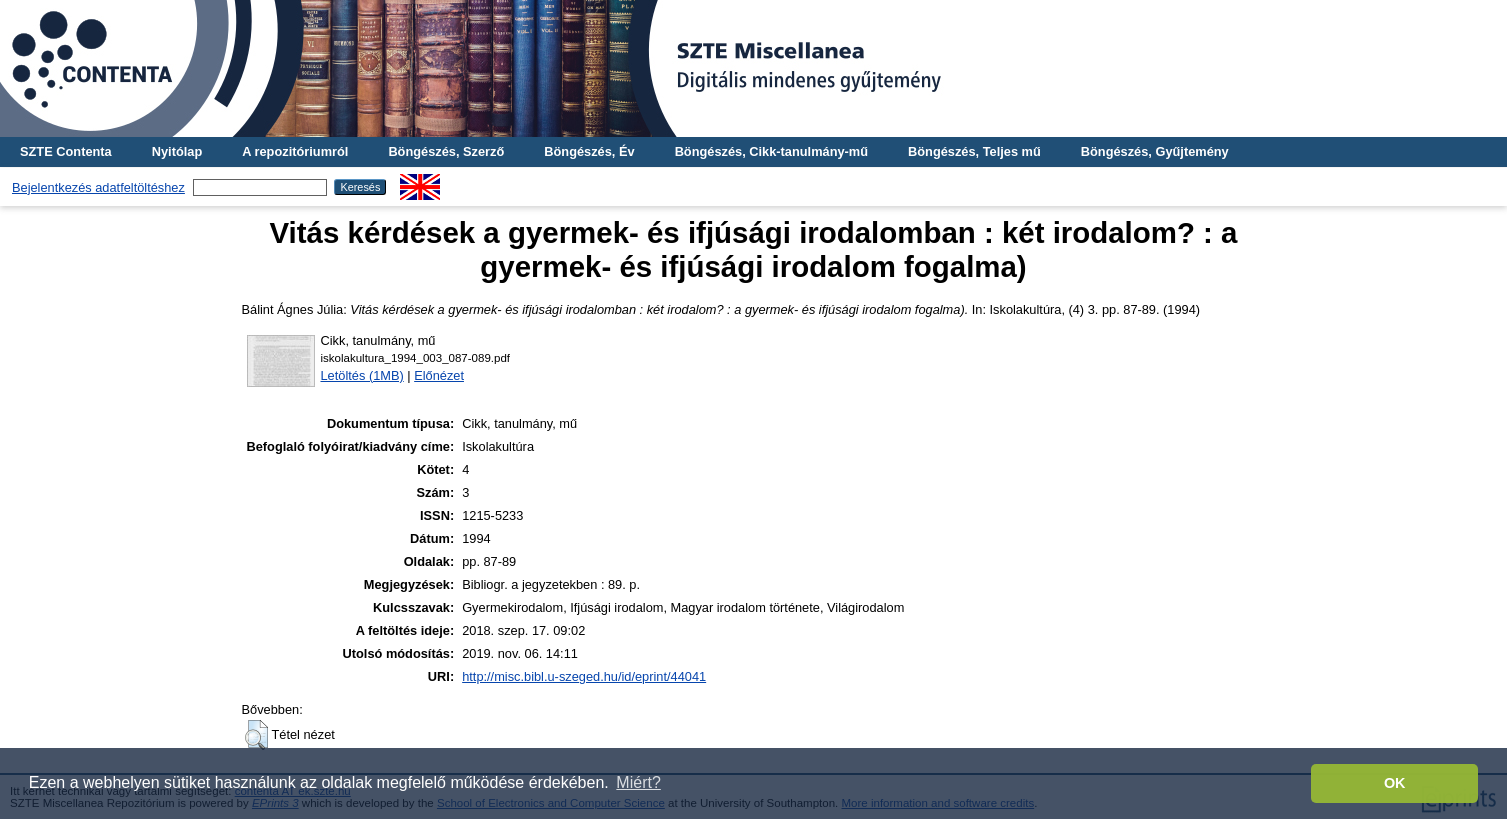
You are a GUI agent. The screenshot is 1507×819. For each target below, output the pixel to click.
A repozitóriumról (295, 151)
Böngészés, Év (589, 151)
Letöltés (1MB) (362, 375)
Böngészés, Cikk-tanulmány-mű (771, 151)
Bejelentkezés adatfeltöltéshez (98, 187)
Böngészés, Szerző (446, 151)
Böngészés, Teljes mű (974, 151)
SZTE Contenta (66, 151)
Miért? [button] (638, 782)
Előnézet (439, 375)
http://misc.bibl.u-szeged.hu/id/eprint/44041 (584, 676)
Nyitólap (177, 151)
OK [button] (1395, 783)
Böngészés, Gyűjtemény (1155, 151)
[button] (256, 735)
